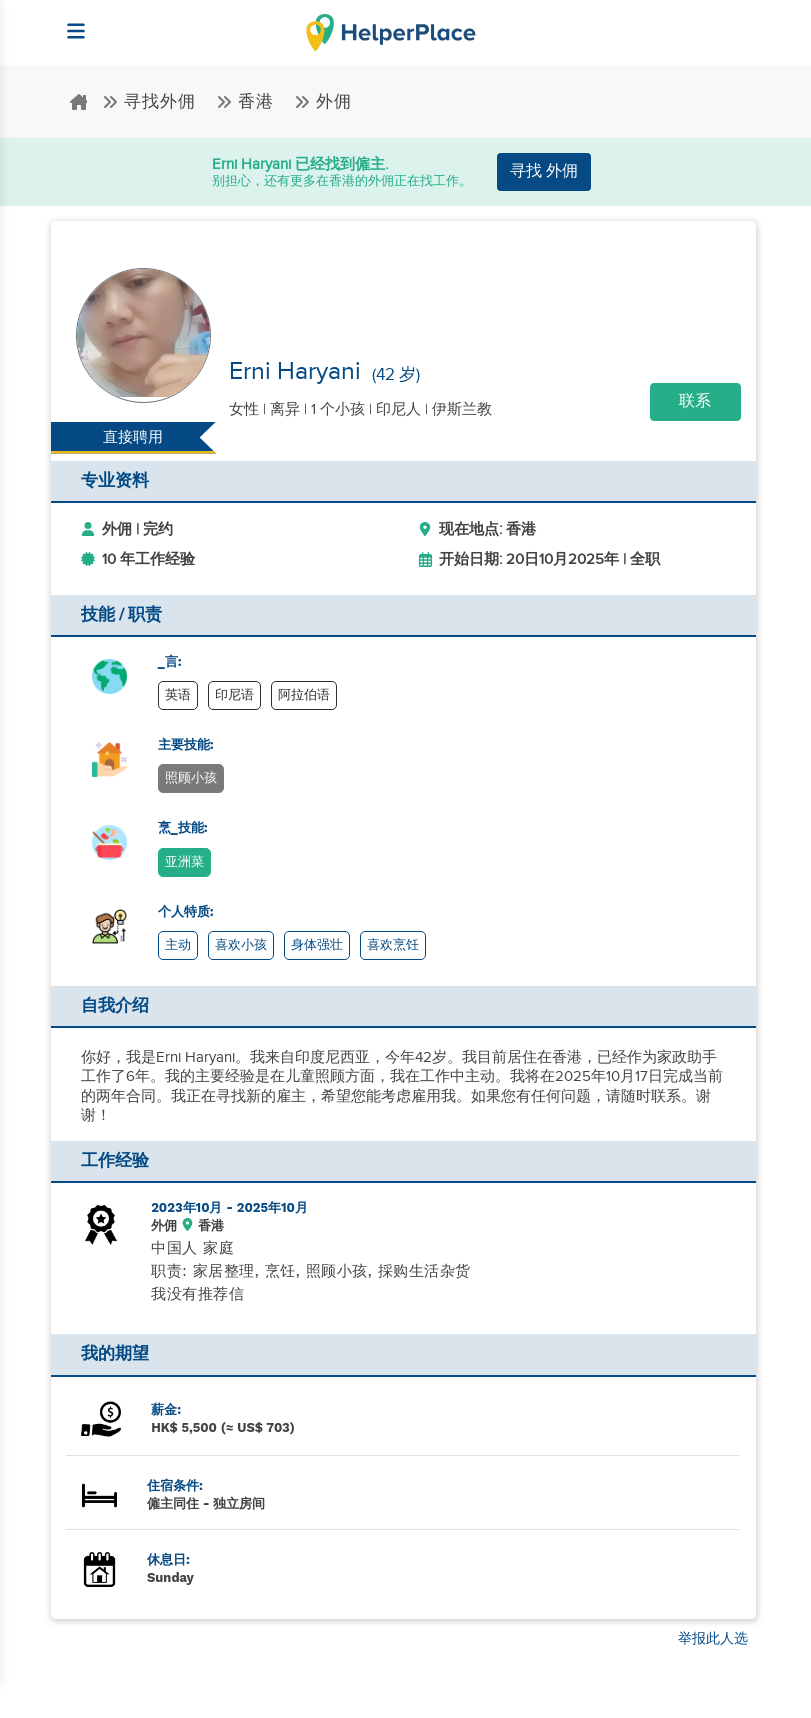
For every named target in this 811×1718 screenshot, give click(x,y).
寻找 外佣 (544, 171)
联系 (695, 401)
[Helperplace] (67, 21)
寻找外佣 (151, 102)
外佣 (323, 102)
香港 (247, 102)
